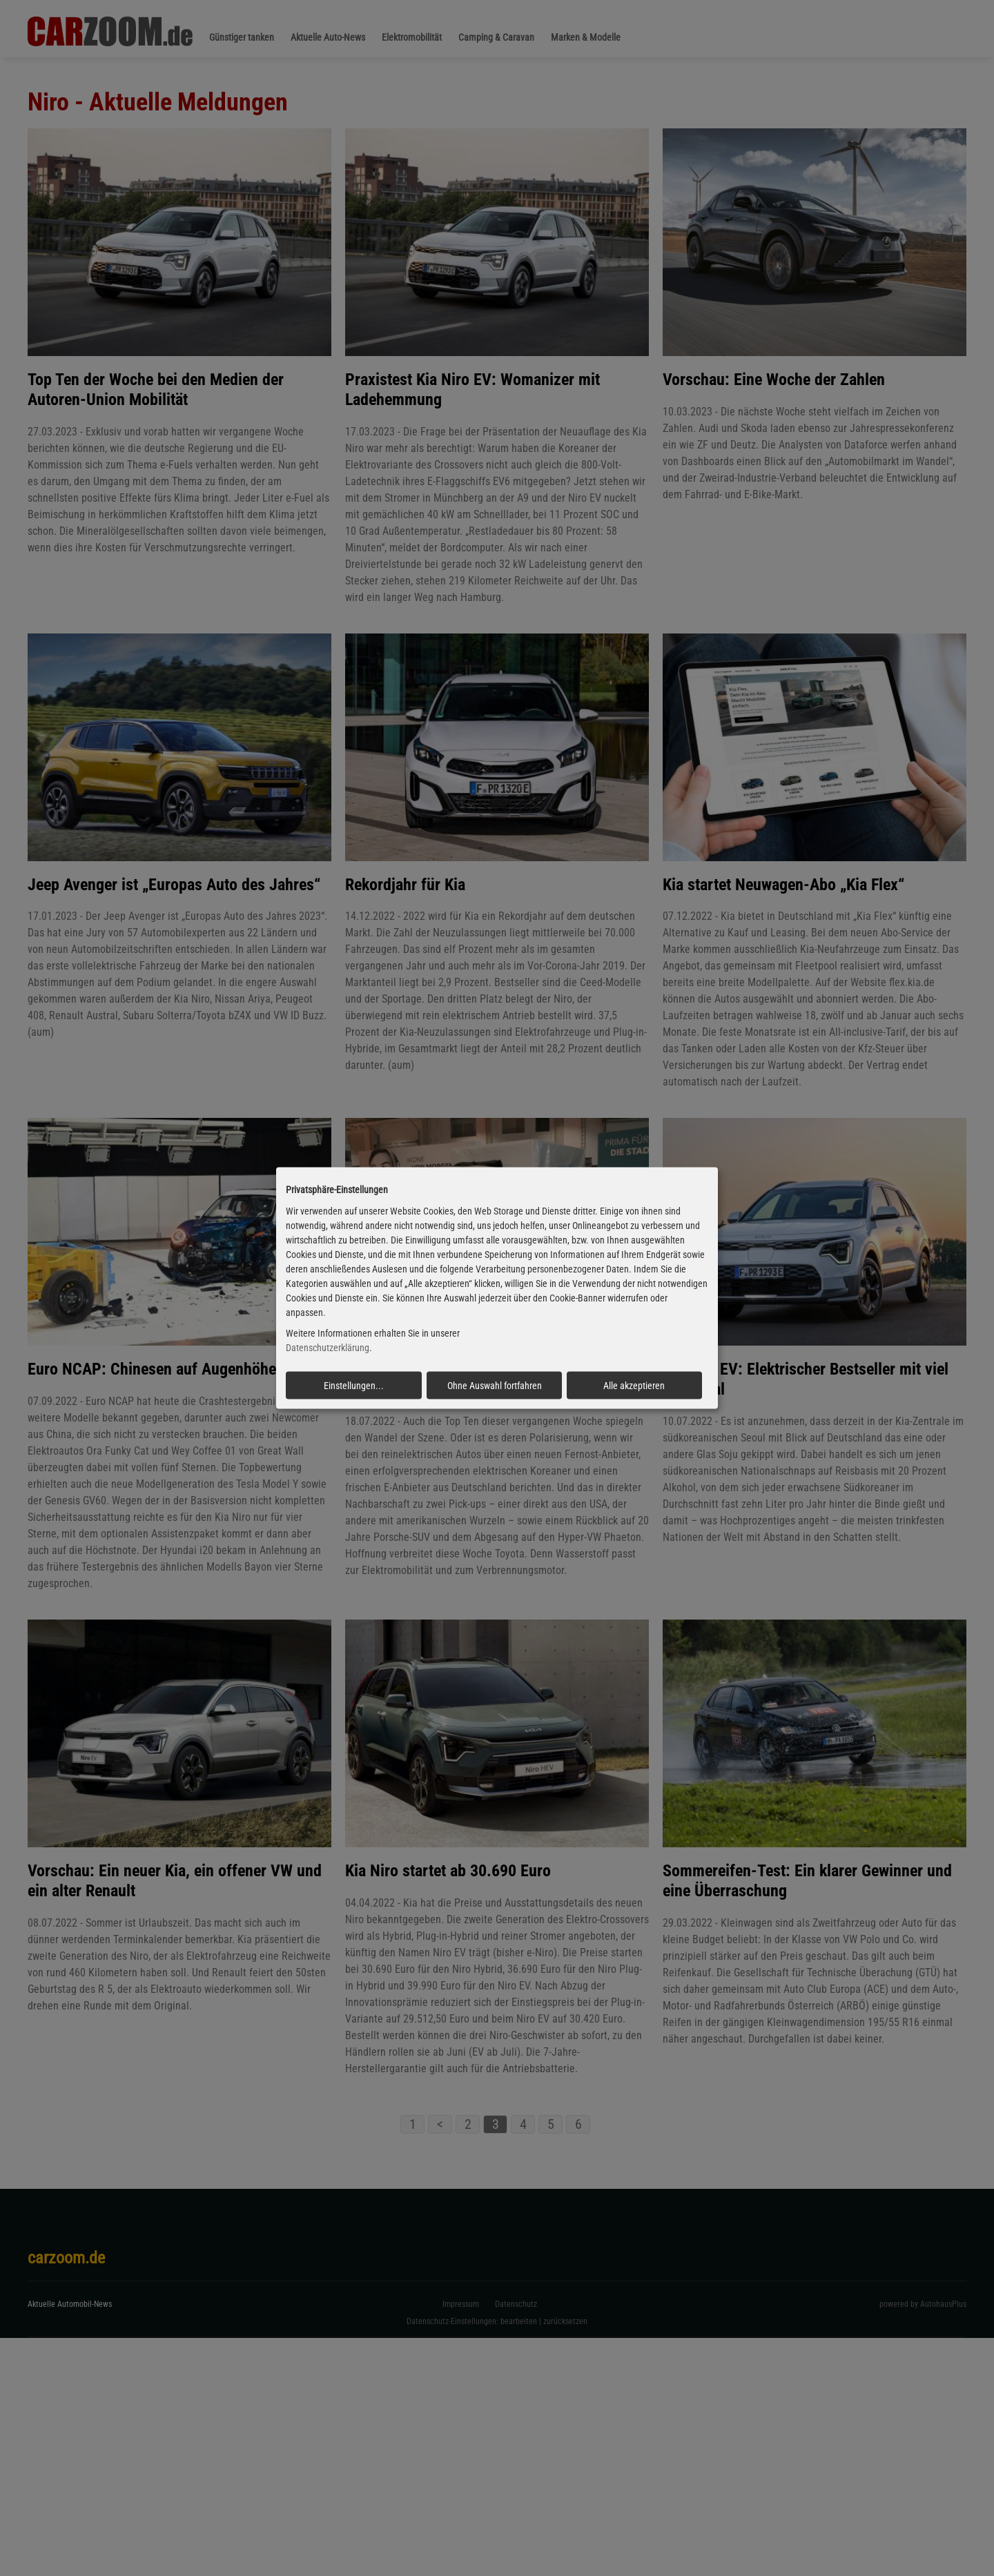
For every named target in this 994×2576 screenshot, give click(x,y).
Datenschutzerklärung (327, 1347)
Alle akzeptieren (634, 1385)
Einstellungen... (354, 1385)
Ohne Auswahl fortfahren (494, 1385)
